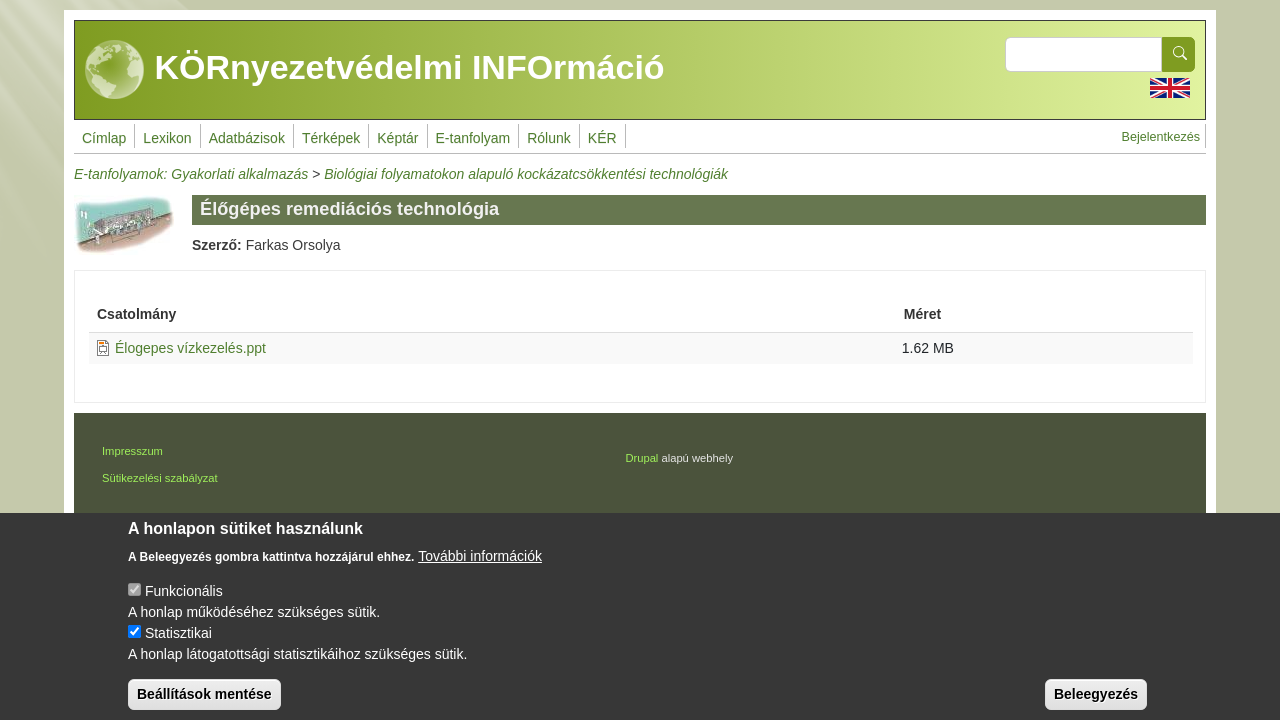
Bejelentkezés (1161, 137)
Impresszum (132, 451)
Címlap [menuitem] (104, 138)
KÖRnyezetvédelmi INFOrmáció (375, 70)
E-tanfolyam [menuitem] (473, 138)
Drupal (641, 458)
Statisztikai (178, 648)
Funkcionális (184, 606)
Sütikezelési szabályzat (160, 478)
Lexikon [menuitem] (167, 138)
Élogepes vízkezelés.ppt (190, 348)
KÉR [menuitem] (602, 138)
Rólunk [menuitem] (549, 138)
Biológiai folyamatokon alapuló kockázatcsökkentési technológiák (526, 174)
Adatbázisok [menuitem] (247, 138)
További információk (480, 571)
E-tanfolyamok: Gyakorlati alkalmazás (191, 174)
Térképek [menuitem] (331, 138)
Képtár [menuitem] (397, 138)
